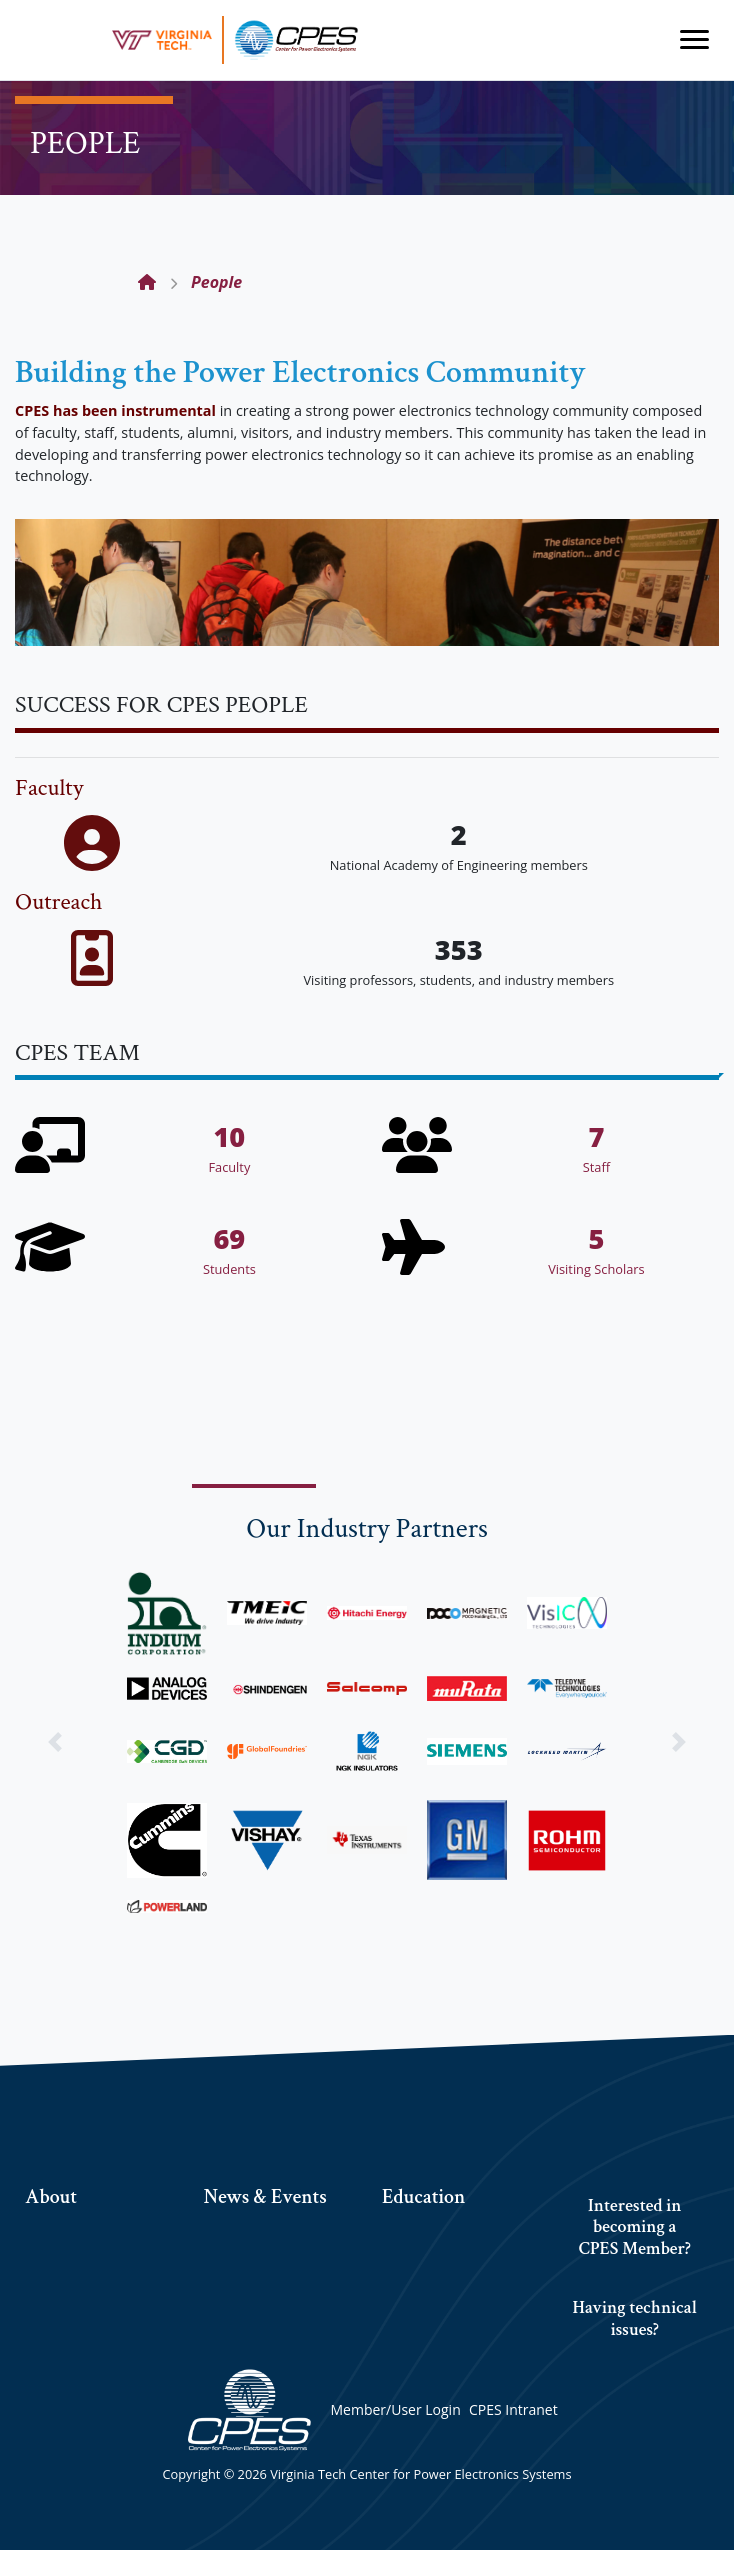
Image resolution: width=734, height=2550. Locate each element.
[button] (55, 1742)
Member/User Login (395, 2409)
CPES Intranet (513, 2409)
